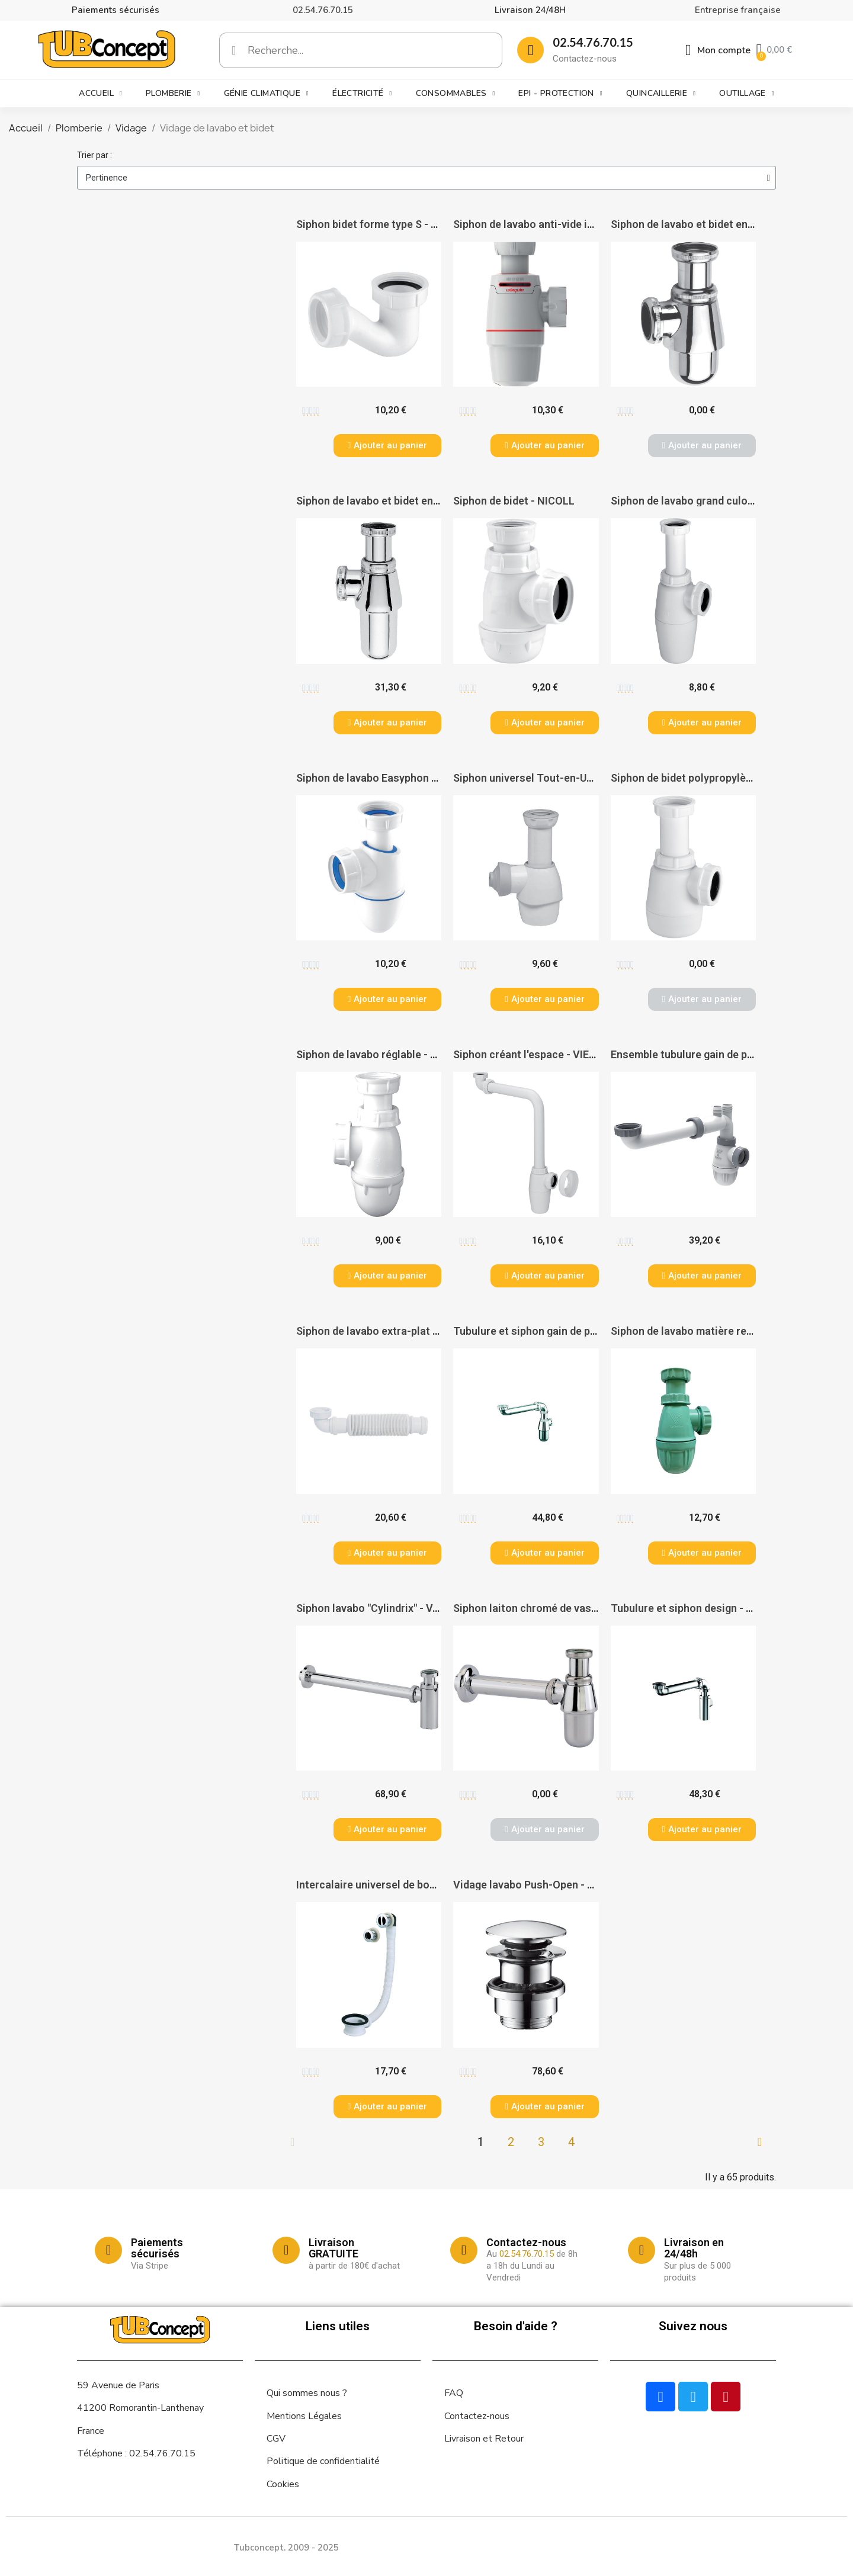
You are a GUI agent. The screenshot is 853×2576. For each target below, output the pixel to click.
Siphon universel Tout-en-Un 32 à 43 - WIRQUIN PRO (579, 778)
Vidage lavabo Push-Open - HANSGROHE (552, 1884)
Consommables (455, 93)
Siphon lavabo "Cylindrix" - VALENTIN (386, 1608)
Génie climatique (266, 93)
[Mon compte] (718, 50)
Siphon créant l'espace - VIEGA (528, 1054)
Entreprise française (738, 10)
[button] (387, 445)
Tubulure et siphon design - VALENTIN (704, 1608)
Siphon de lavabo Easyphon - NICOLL (385, 778)
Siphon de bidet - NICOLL (514, 500)
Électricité (362, 93)
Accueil (100, 93)
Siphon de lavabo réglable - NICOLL (381, 1054)
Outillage (746, 93)
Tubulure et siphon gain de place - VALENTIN (562, 1331)
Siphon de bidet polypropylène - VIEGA (704, 778)
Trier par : (94, 155)
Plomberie (173, 93)
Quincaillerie (660, 93)
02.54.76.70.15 (323, 10)
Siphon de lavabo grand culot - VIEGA (701, 500)
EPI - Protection (560, 93)
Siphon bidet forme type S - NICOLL (382, 224)
